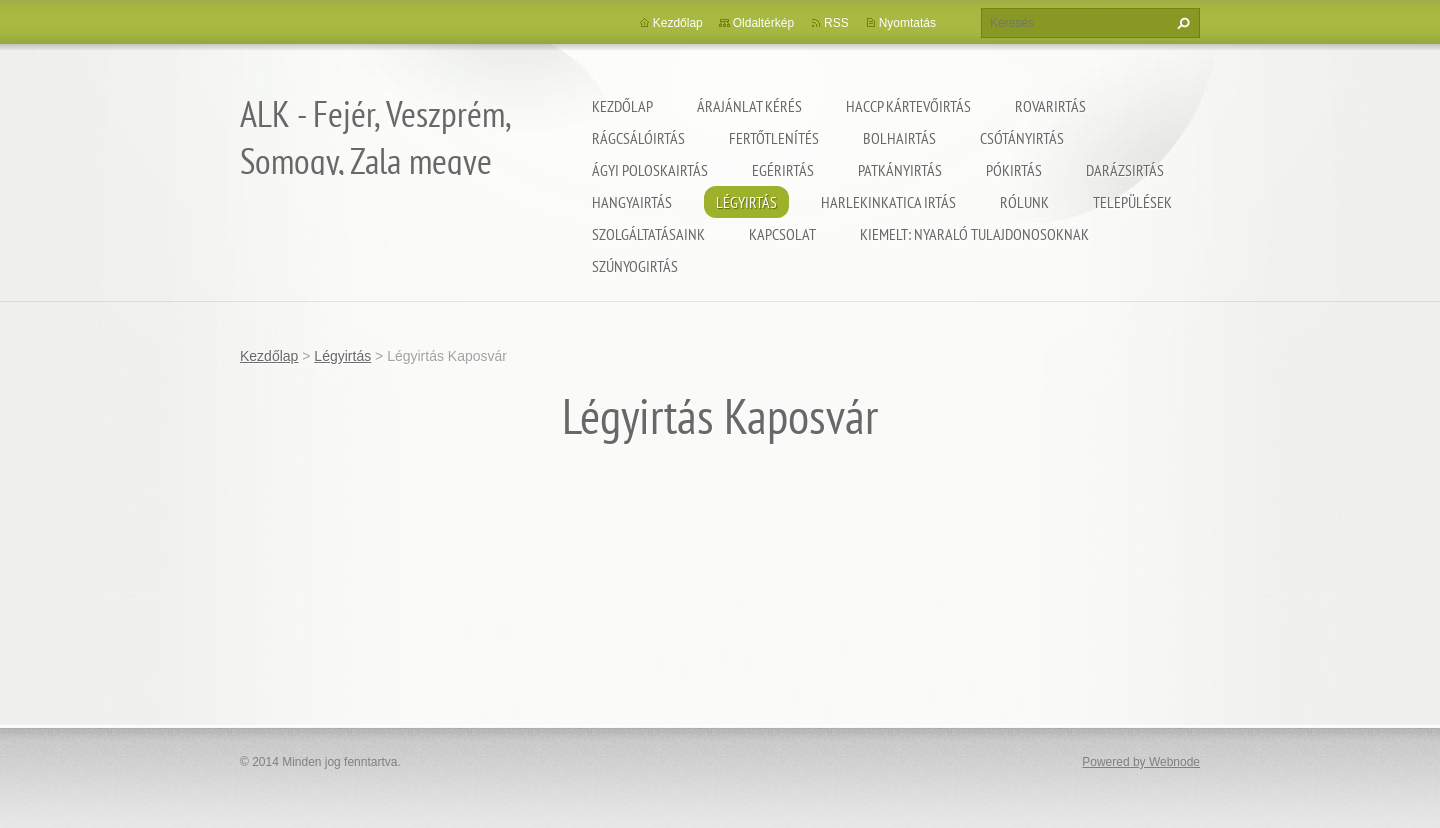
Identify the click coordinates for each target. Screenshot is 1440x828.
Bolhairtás (899, 138)
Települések (1132, 202)
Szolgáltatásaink (648, 234)
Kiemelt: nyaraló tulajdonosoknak (974, 234)
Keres (1181, 23)
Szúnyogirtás (635, 266)
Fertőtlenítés (774, 138)
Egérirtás (783, 170)
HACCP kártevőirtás (908, 106)
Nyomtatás (907, 23)
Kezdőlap (622, 106)
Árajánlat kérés (749, 106)
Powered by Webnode (1141, 762)
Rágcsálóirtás (638, 138)
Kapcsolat (782, 234)
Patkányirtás (900, 170)
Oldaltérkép (763, 23)
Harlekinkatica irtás (888, 202)
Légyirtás (746, 202)
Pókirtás (1014, 170)
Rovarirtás (1050, 106)
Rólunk (1024, 202)
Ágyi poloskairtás (650, 170)
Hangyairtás (632, 202)
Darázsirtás (1125, 170)
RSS (836, 23)
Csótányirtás (1022, 138)
